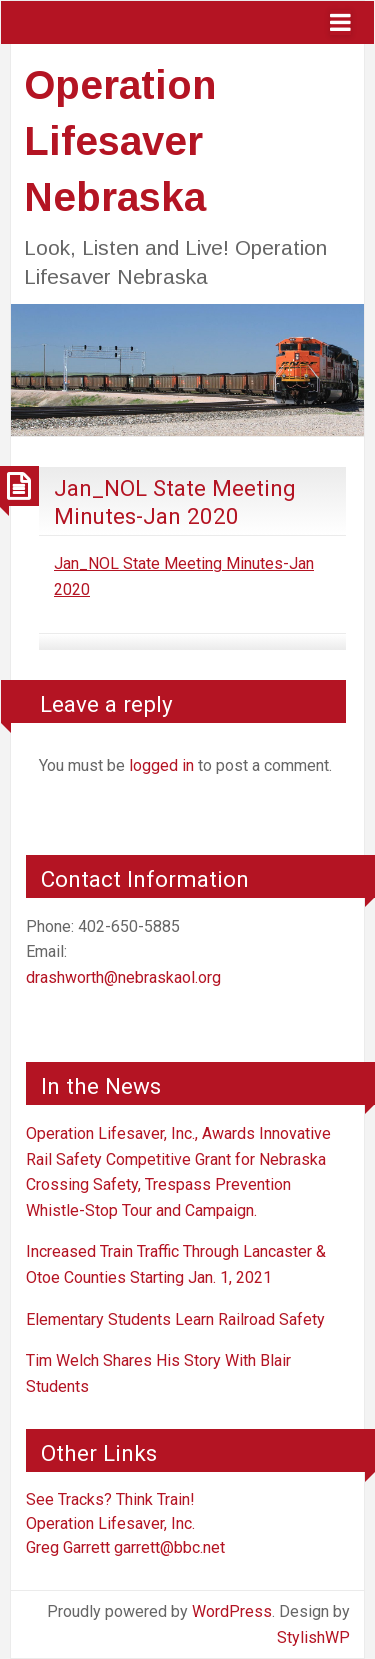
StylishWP (313, 1637)
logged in (161, 765)
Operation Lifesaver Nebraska (120, 141)
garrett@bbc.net (169, 1547)
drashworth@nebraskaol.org (123, 977)
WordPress (232, 1611)
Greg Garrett (68, 1547)
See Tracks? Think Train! (110, 1499)
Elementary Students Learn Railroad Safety (175, 1319)
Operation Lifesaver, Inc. (110, 1523)
